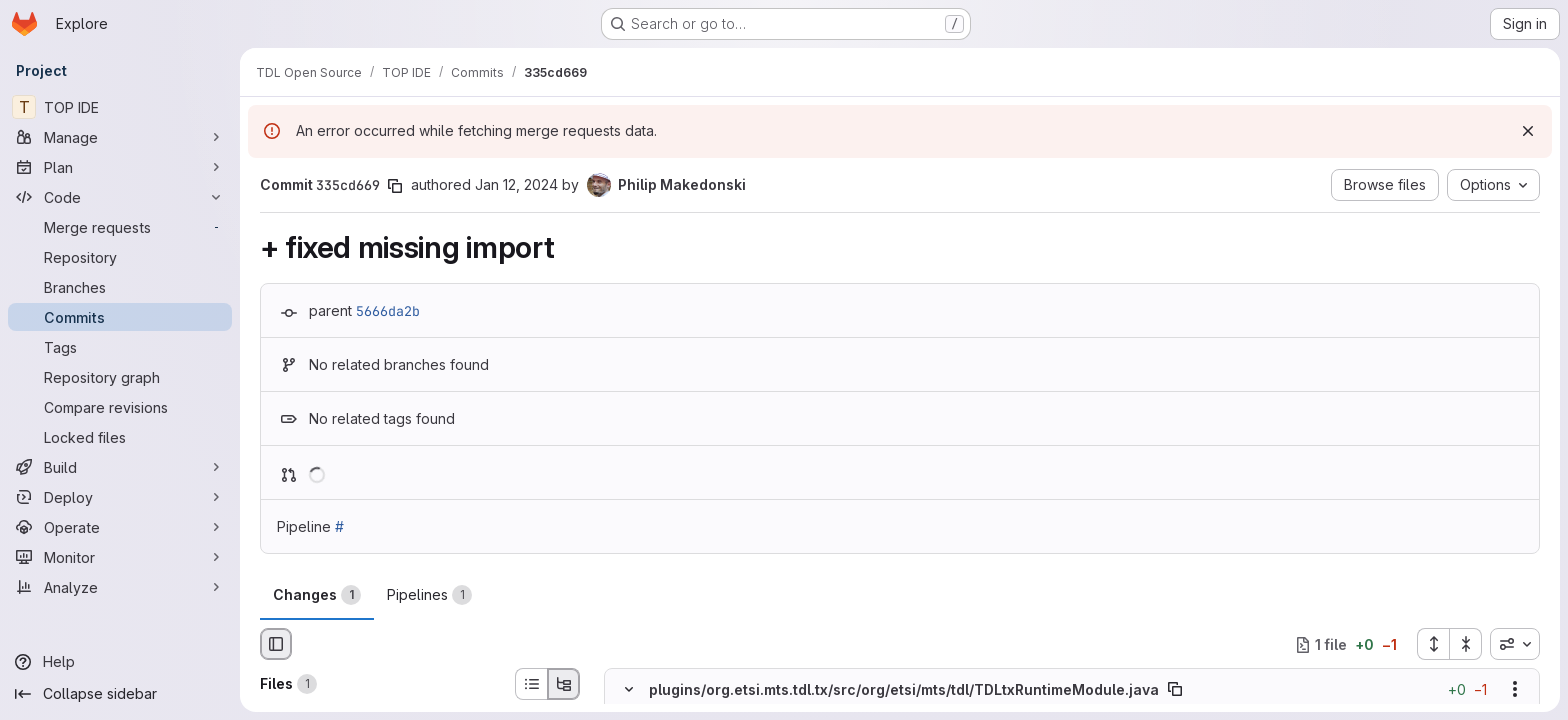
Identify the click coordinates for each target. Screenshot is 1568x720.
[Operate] (120, 527)
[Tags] (120, 347)
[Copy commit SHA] (395, 186)
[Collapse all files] (1466, 644)
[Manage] (120, 137)
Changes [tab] (317, 595)
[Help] (120, 662)
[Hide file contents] (629, 690)
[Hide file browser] (276, 644)
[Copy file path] (1175, 690)
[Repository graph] (120, 377)
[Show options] (1515, 690)
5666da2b (388, 311)
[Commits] (120, 317)
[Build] (120, 467)
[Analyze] (120, 587)
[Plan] (120, 167)
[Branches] (120, 287)
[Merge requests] (120, 227)
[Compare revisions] (120, 407)
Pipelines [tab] (429, 595)
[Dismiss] (1528, 131)
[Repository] (120, 257)
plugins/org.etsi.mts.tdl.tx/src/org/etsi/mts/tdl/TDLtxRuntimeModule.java (904, 689)
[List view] (531, 684)
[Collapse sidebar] (120, 694)
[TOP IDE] (120, 107)
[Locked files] (120, 437)
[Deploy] (120, 497)
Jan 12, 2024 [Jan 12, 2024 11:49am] (516, 184)
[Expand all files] (1433, 644)
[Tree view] (564, 684)
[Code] (120, 197)
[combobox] (1515, 644)
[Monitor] (120, 557)
